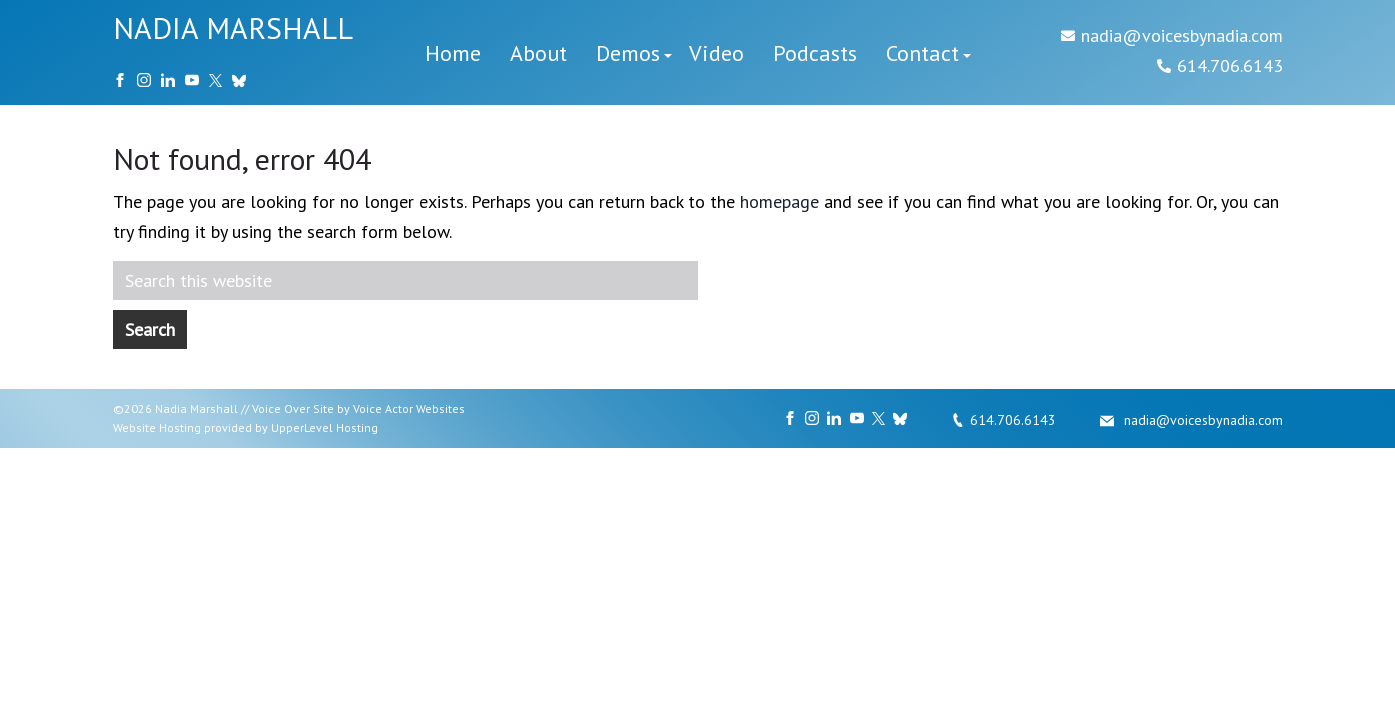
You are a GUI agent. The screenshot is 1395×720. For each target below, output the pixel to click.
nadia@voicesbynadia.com (1182, 35)
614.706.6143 (1230, 65)
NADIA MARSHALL (233, 27)
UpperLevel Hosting (324, 427)
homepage (779, 201)
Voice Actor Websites (409, 408)
